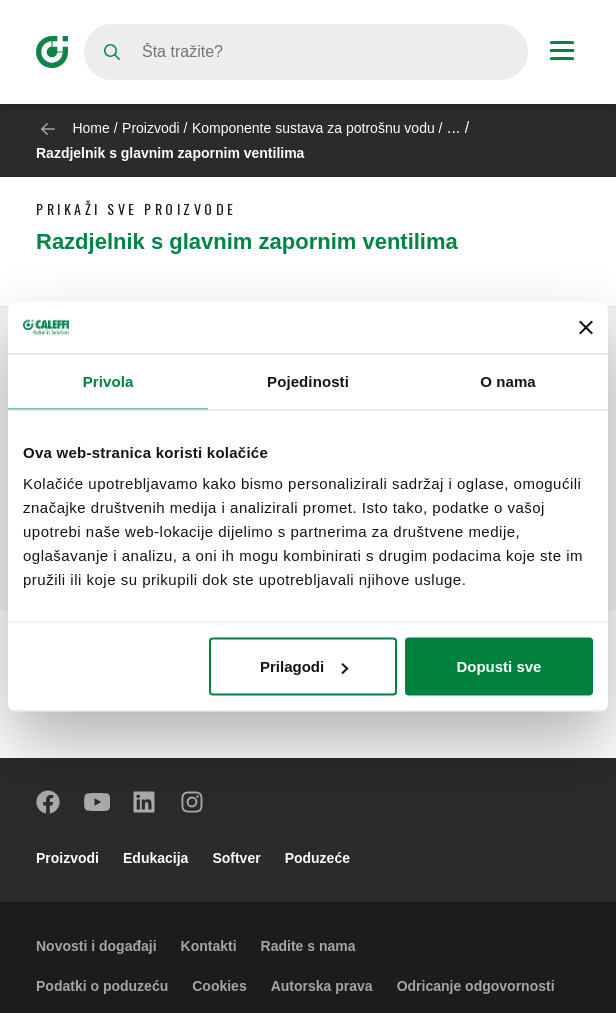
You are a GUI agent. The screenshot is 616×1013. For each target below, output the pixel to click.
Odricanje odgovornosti (476, 986)
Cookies (219, 986)
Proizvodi (151, 128)
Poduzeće (317, 858)
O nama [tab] (508, 380)
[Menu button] (562, 53)
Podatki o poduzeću (102, 986)
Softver (236, 858)
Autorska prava (322, 986)
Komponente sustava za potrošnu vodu (313, 128)
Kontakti (209, 946)
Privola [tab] (108, 380)
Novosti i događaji (96, 946)
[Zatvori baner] (586, 327)
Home (90, 128)
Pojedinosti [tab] (308, 380)
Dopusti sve (498, 666)
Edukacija (155, 858)
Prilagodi (304, 666)
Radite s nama (308, 946)
